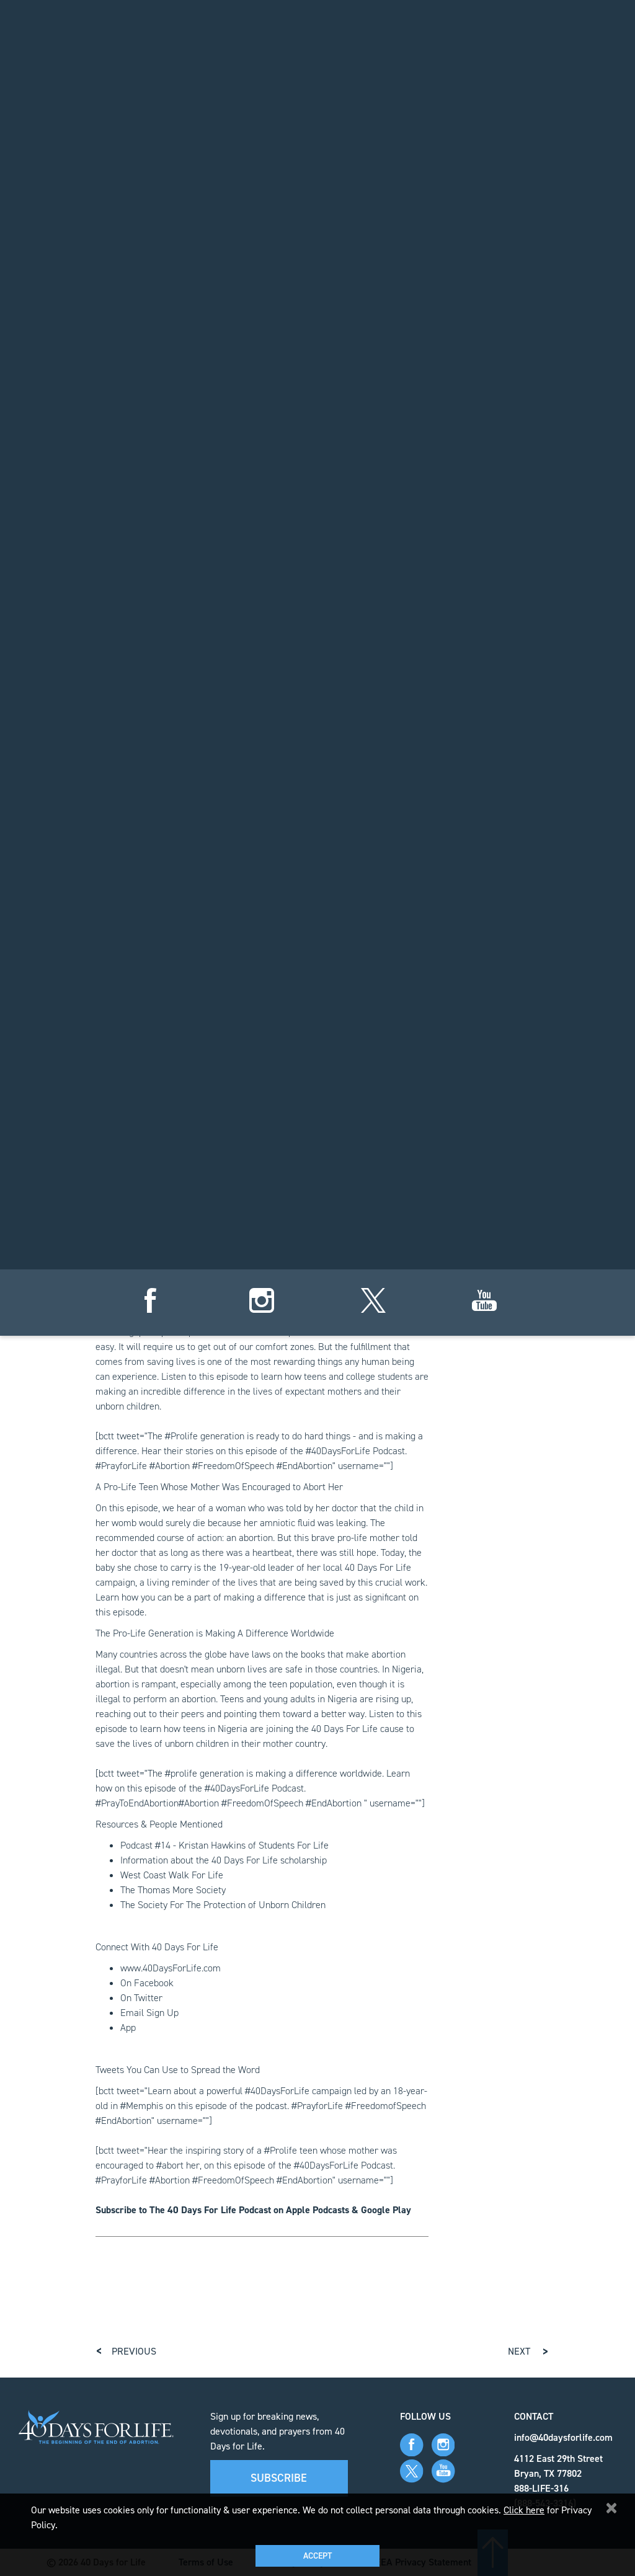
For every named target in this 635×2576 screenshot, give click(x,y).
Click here (524, 2509)
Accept (317, 2556)
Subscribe (279, 2478)
